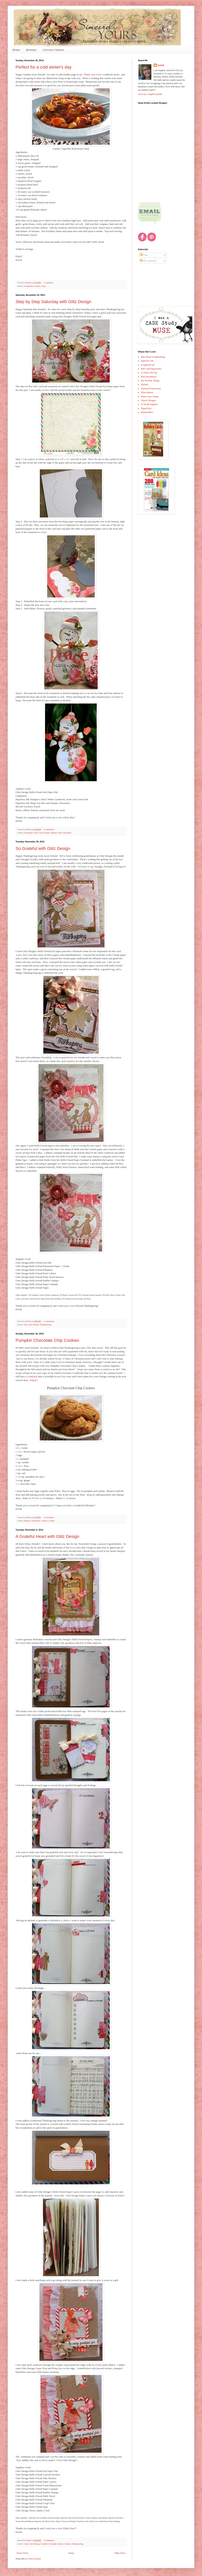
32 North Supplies (149, 404)
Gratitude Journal (56, 2544)
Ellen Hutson (147, 392)
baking (26, 1520)
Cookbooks (28, 286)
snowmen (67, 832)
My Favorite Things (150, 380)
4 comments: (49, 829)
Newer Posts (22, 2553)
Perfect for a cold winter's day (43, 67)
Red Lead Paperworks (151, 368)
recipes (37, 286)
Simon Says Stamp (149, 396)
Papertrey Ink (147, 360)
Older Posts (119, 2553)
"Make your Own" (92, 74)
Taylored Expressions (151, 388)
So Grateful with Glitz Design (43, 848)
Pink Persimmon (148, 376)
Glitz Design (44, 832)
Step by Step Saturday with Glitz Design (53, 301)
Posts (144, 255)
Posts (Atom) (34, 2558)
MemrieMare (147, 412)
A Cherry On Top (149, 372)
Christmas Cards (31, 832)
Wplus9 (144, 384)
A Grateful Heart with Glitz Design (47, 1536)
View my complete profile (150, 94)
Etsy (63, 1376)
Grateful (44, 2544)
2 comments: (49, 1321)
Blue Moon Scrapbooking (153, 357)
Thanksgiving (45, 1324)
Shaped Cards (56, 832)
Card (26, 2544)
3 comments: (49, 2540)
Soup (43, 286)
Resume (31, 49)
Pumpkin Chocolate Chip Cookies (47, 1340)
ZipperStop (146, 408)
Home (16, 49)
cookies (44, 1520)
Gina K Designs (148, 400)
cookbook (32, 1376)
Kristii (161, 65)
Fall (25, 1324)
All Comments (148, 260)
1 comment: (48, 282)
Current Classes (53, 49)
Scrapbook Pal (147, 365)
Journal (67, 2544)
